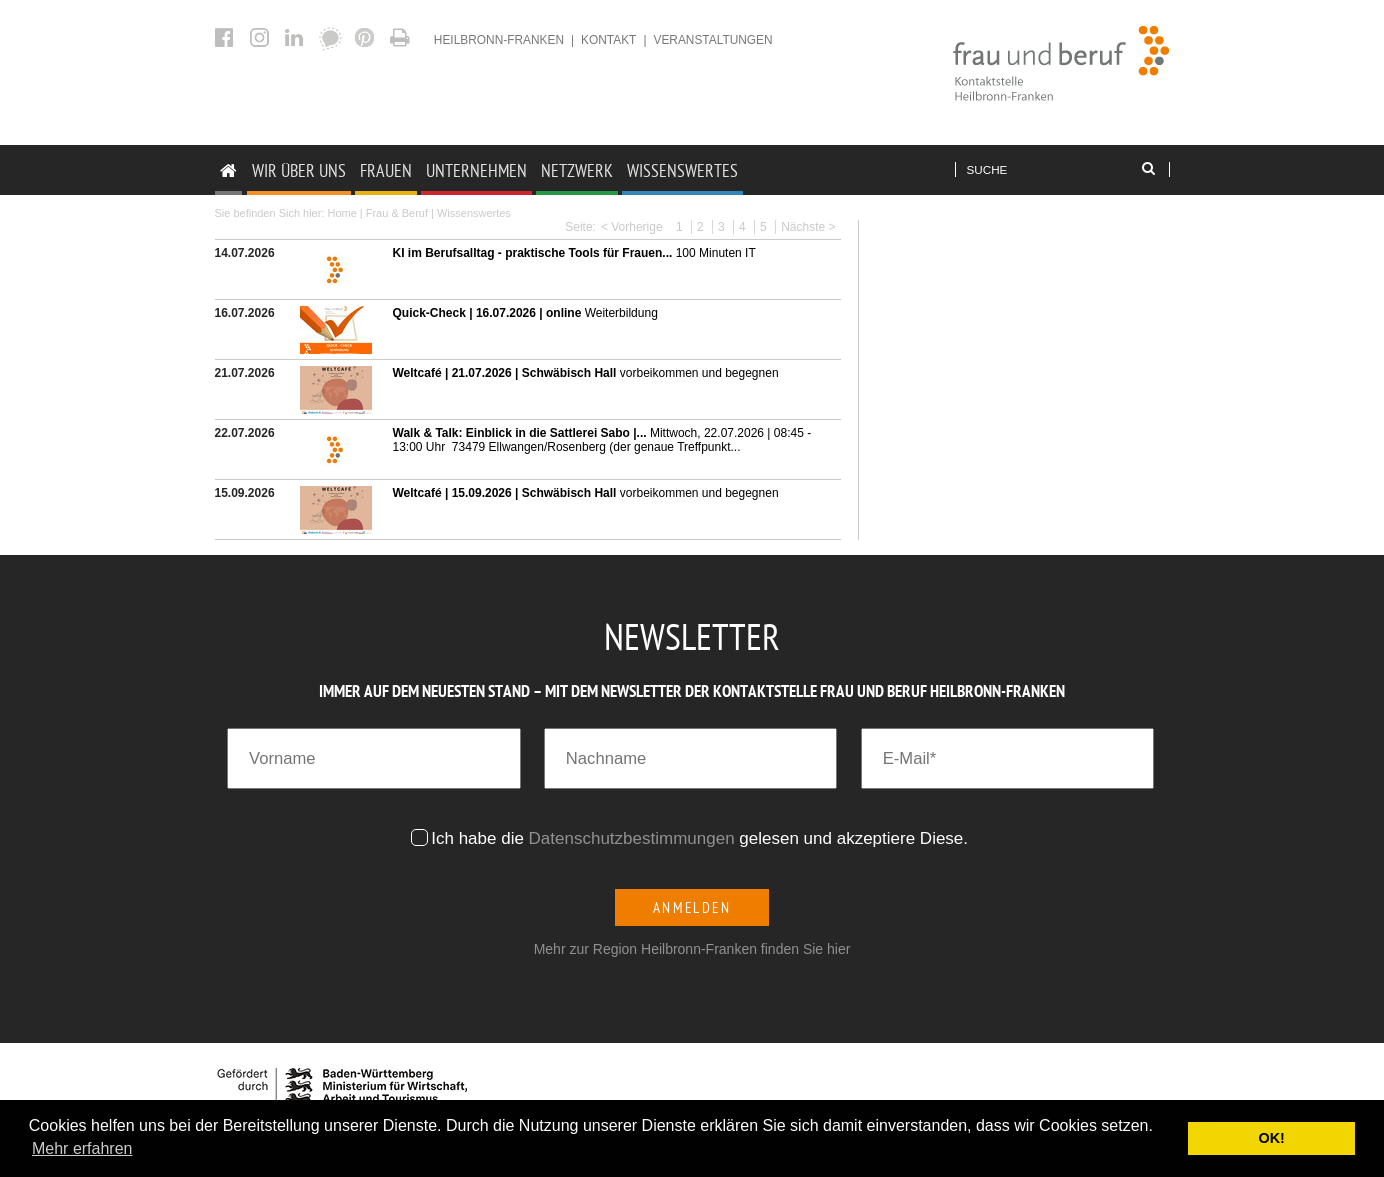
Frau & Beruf (397, 213)
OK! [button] (1271, 1138)
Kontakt (608, 40)
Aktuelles (402, 37)
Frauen (386, 170)
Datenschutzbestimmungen (632, 838)
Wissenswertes (682, 170)
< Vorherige (632, 227)
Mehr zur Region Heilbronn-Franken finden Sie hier (692, 949)
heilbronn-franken (499, 40)
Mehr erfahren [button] (82, 1148)
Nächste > (808, 227)
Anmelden (692, 907)
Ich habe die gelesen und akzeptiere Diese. (702, 838)
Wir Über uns (299, 170)
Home (341, 213)
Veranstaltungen (712, 40)
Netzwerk (577, 170)
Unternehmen (476, 170)
